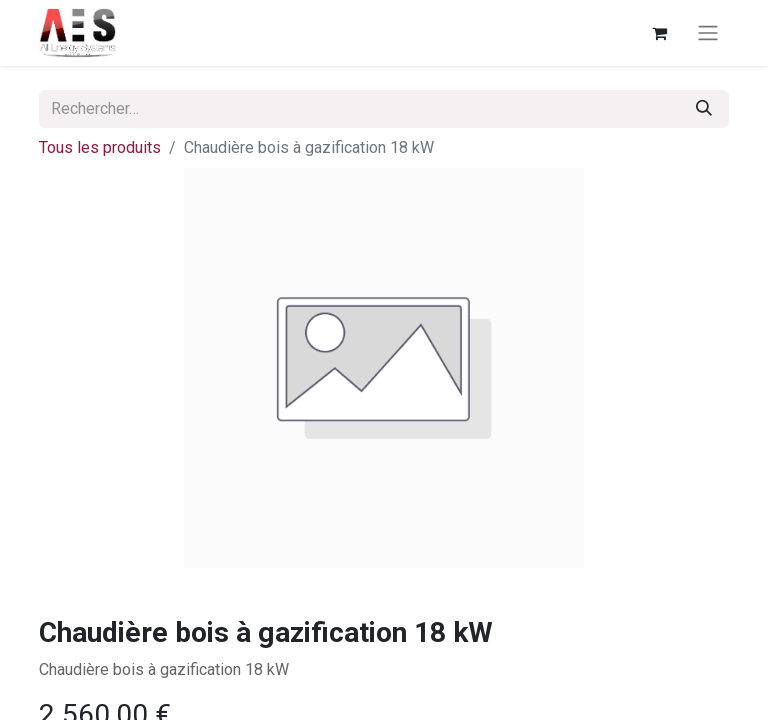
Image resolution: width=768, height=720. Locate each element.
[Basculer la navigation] (708, 33)
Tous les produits (100, 147)
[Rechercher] (704, 109)
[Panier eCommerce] (659, 33)
